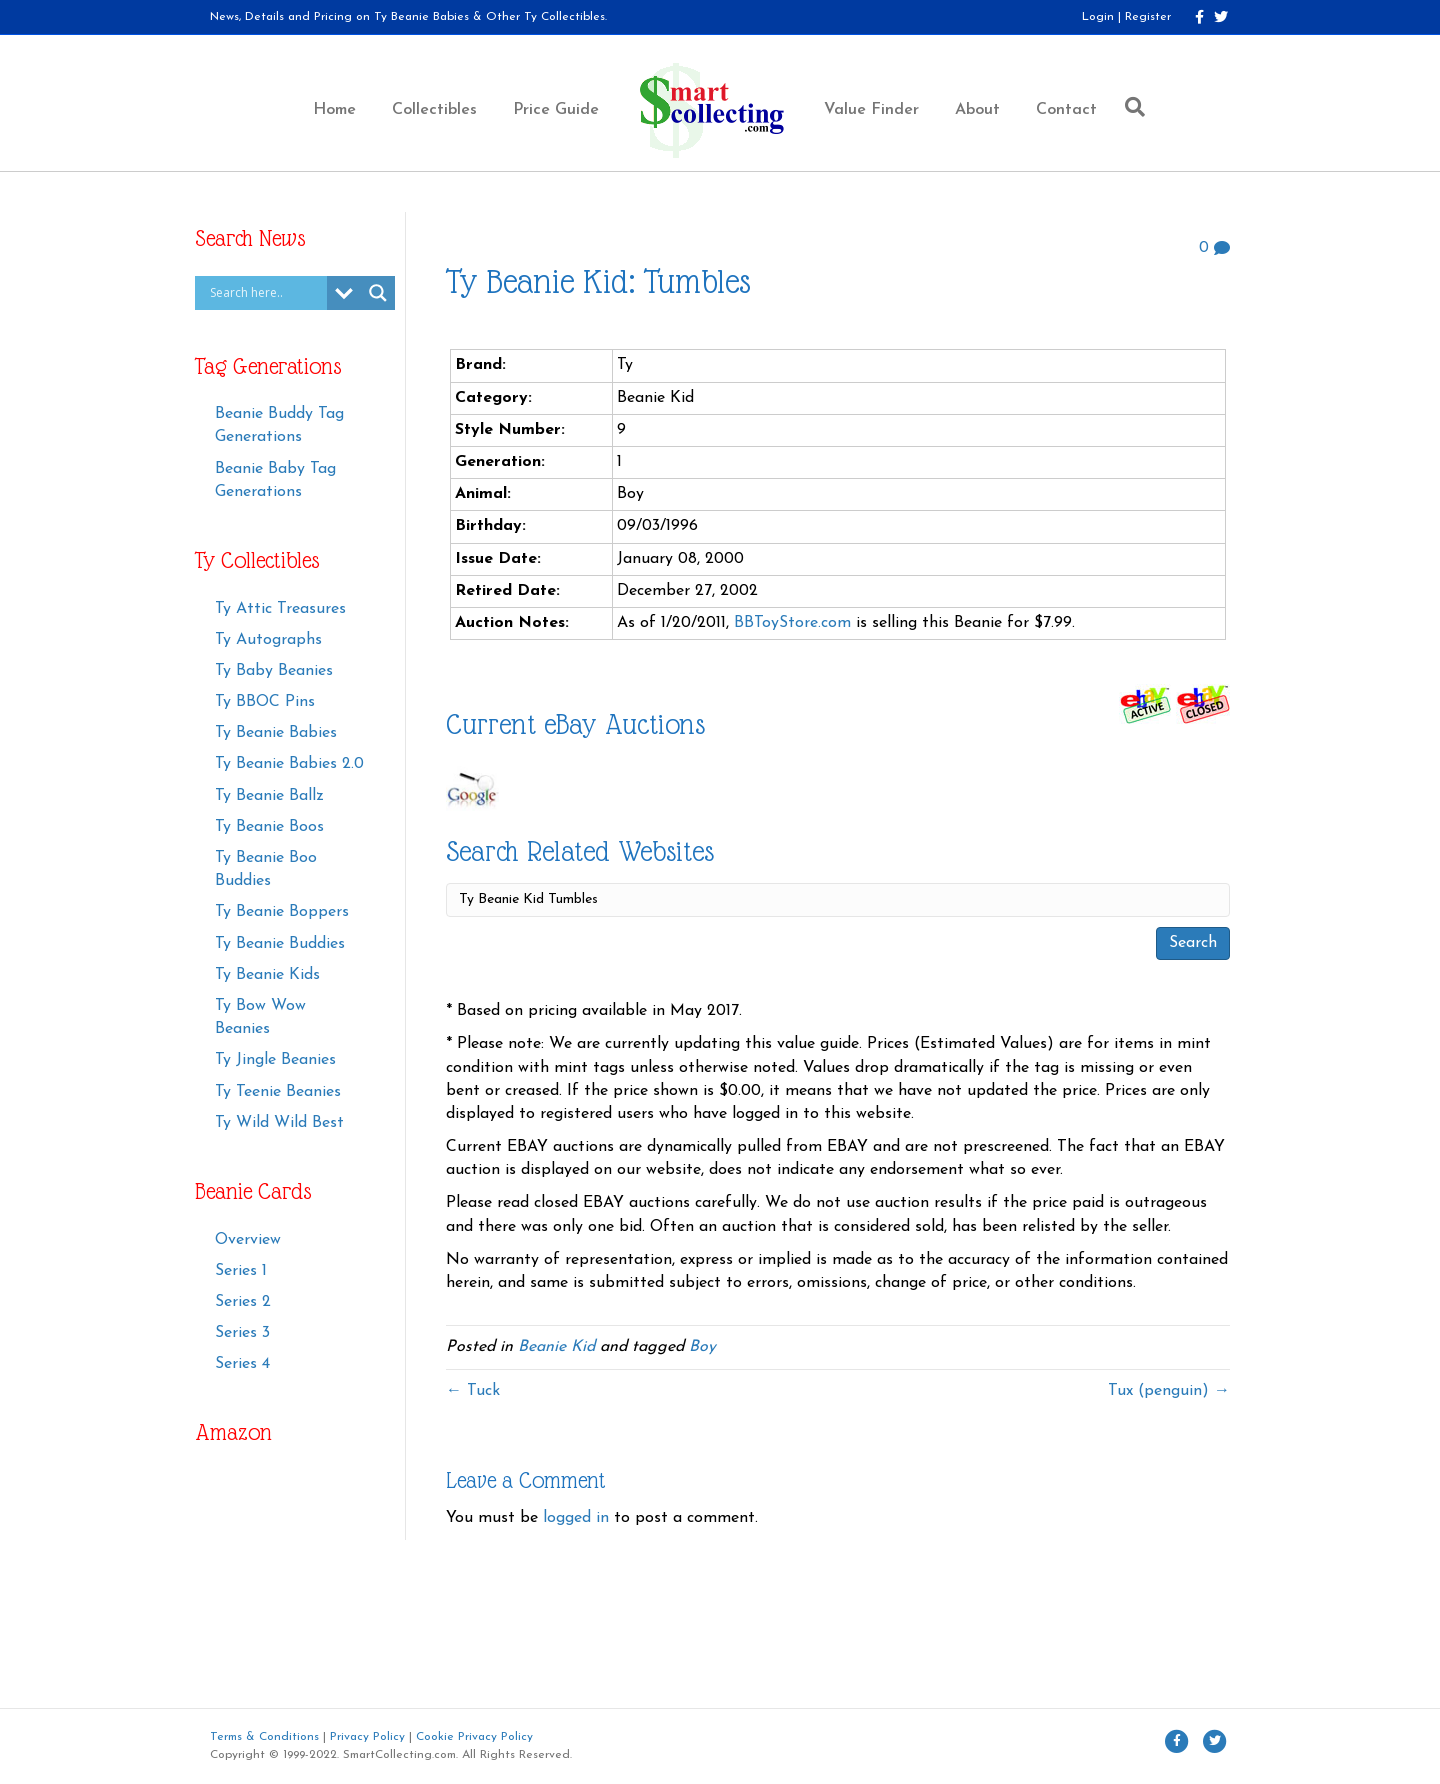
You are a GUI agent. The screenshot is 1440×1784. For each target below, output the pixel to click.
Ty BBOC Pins (265, 702)
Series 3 (242, 1333)
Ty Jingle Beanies (275, 1060)
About (977, 110)
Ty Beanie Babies (276, 733)
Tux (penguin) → (1169, 1391)
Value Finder (871, 110)
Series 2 (243, 1302)
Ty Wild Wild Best (279, 1123)
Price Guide (556, 110)
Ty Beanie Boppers (282, 912)
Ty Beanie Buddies (280, 944)
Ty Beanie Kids (267, 975)
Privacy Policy (367, 1737)
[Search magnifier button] (378, 293)
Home (334, 110)
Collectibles (434, 110)
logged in (576, 1518)
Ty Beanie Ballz (269, 796)
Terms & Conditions (264, 1737)
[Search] (1130, 107)
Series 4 (242, 1364)
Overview (248, 1240)
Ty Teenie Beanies (278, 1092)
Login (1098, 17)
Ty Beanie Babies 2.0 (289, 764)
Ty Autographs (268, 640)
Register (1148, 17)
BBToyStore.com (792, 623)
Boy (702, 1347)
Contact (1066, 110)
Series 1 (241, 1271)
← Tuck (473, 1391)
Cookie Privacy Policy (474, 1737)
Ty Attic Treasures (280, 609)
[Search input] (266, 293)
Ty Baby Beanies (274, 671)
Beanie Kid (556, 1347)
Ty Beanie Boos (269, 827)
